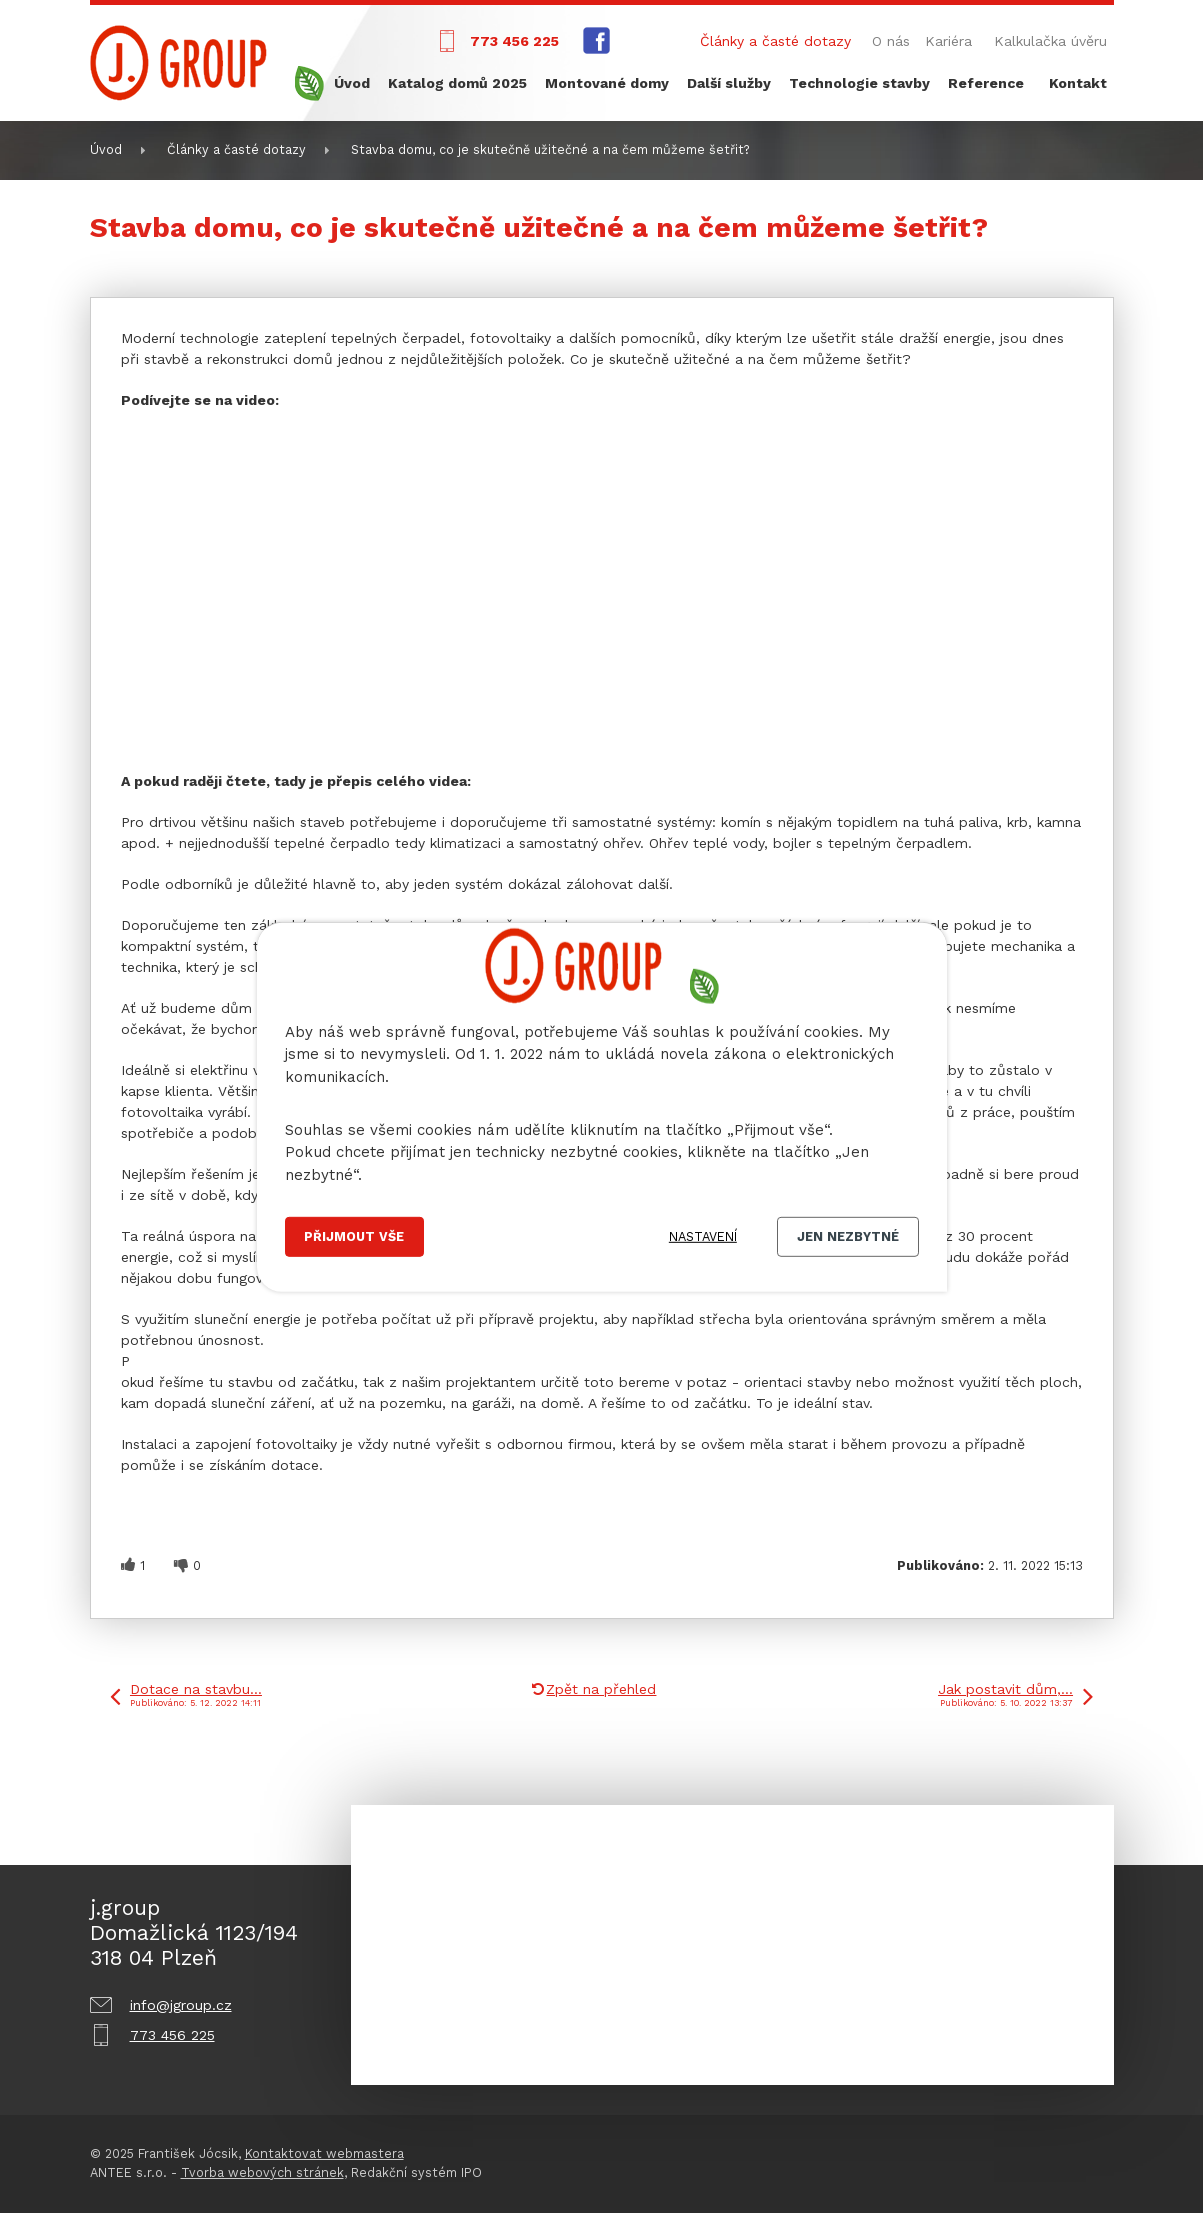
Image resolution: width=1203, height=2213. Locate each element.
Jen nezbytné (848, 1236)
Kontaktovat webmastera (324, 2153)
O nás (891, 41)
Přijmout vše (354, 1236)
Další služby (729, 83)
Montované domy (607, 83)
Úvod (352, 83)
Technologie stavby (859, 83)
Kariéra (948, 41)
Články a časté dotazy (775, 41)
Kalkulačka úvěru (1050, 41)
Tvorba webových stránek (262, 2172)
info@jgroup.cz (181, 2005)
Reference (986, 83)
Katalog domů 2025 (457, 83)
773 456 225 (514, 41)
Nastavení (703, 1236)
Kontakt (1078, 83)
